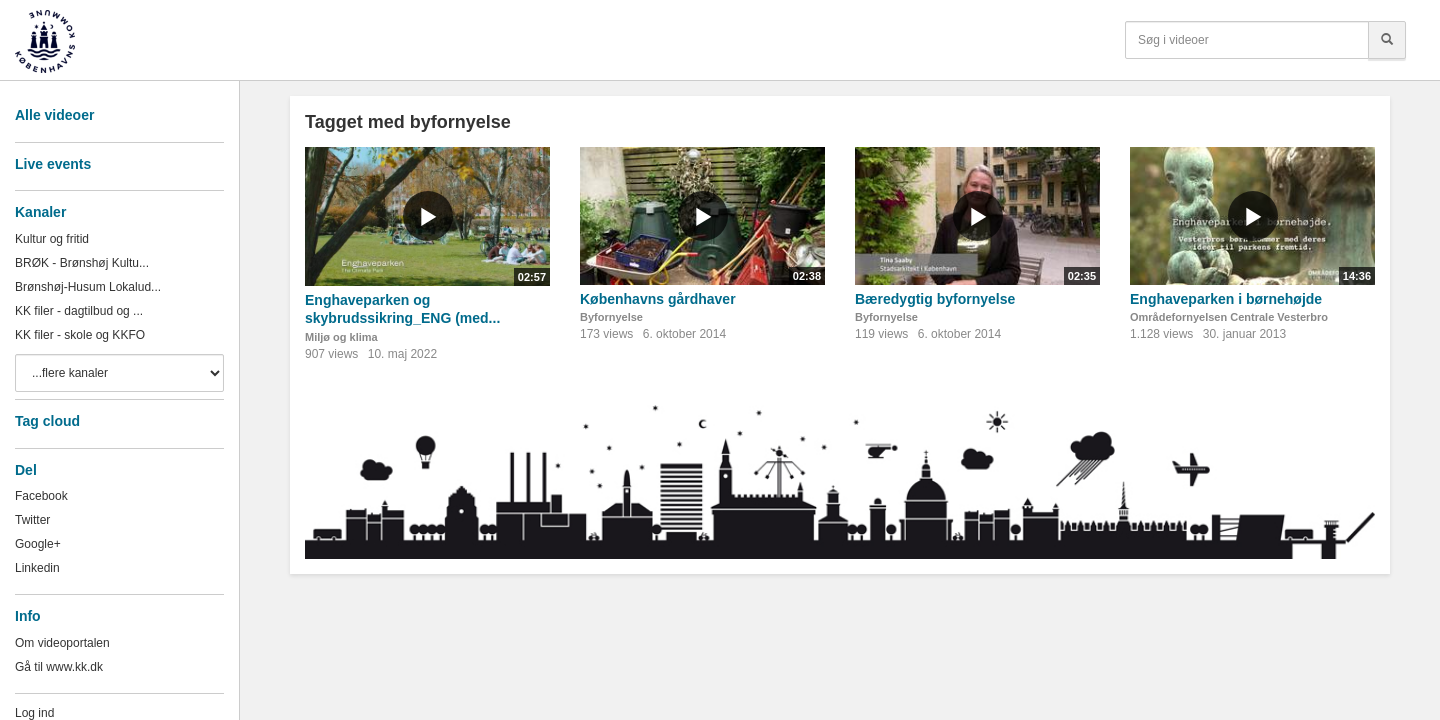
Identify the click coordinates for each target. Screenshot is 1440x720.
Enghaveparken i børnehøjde (1226, 299)
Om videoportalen (62, 643)
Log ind (34, 713)
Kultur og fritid (52, 239)
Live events (53, 164)
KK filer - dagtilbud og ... (79, 311)
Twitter (32, 520)
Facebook (41, 496)
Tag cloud (47, 421)
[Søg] (1387, 40)
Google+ (38, 544)
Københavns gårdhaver (658, 299)
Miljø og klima (341, 337)
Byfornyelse (611, 317)
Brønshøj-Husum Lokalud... (88, 287)
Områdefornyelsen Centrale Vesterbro (1229, 317)
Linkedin (37, 568)
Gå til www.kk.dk (59, 667)
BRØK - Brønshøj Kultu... (82, 263)
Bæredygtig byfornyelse (935, 299)
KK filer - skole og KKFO (80, 335)
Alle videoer (54, 115)
